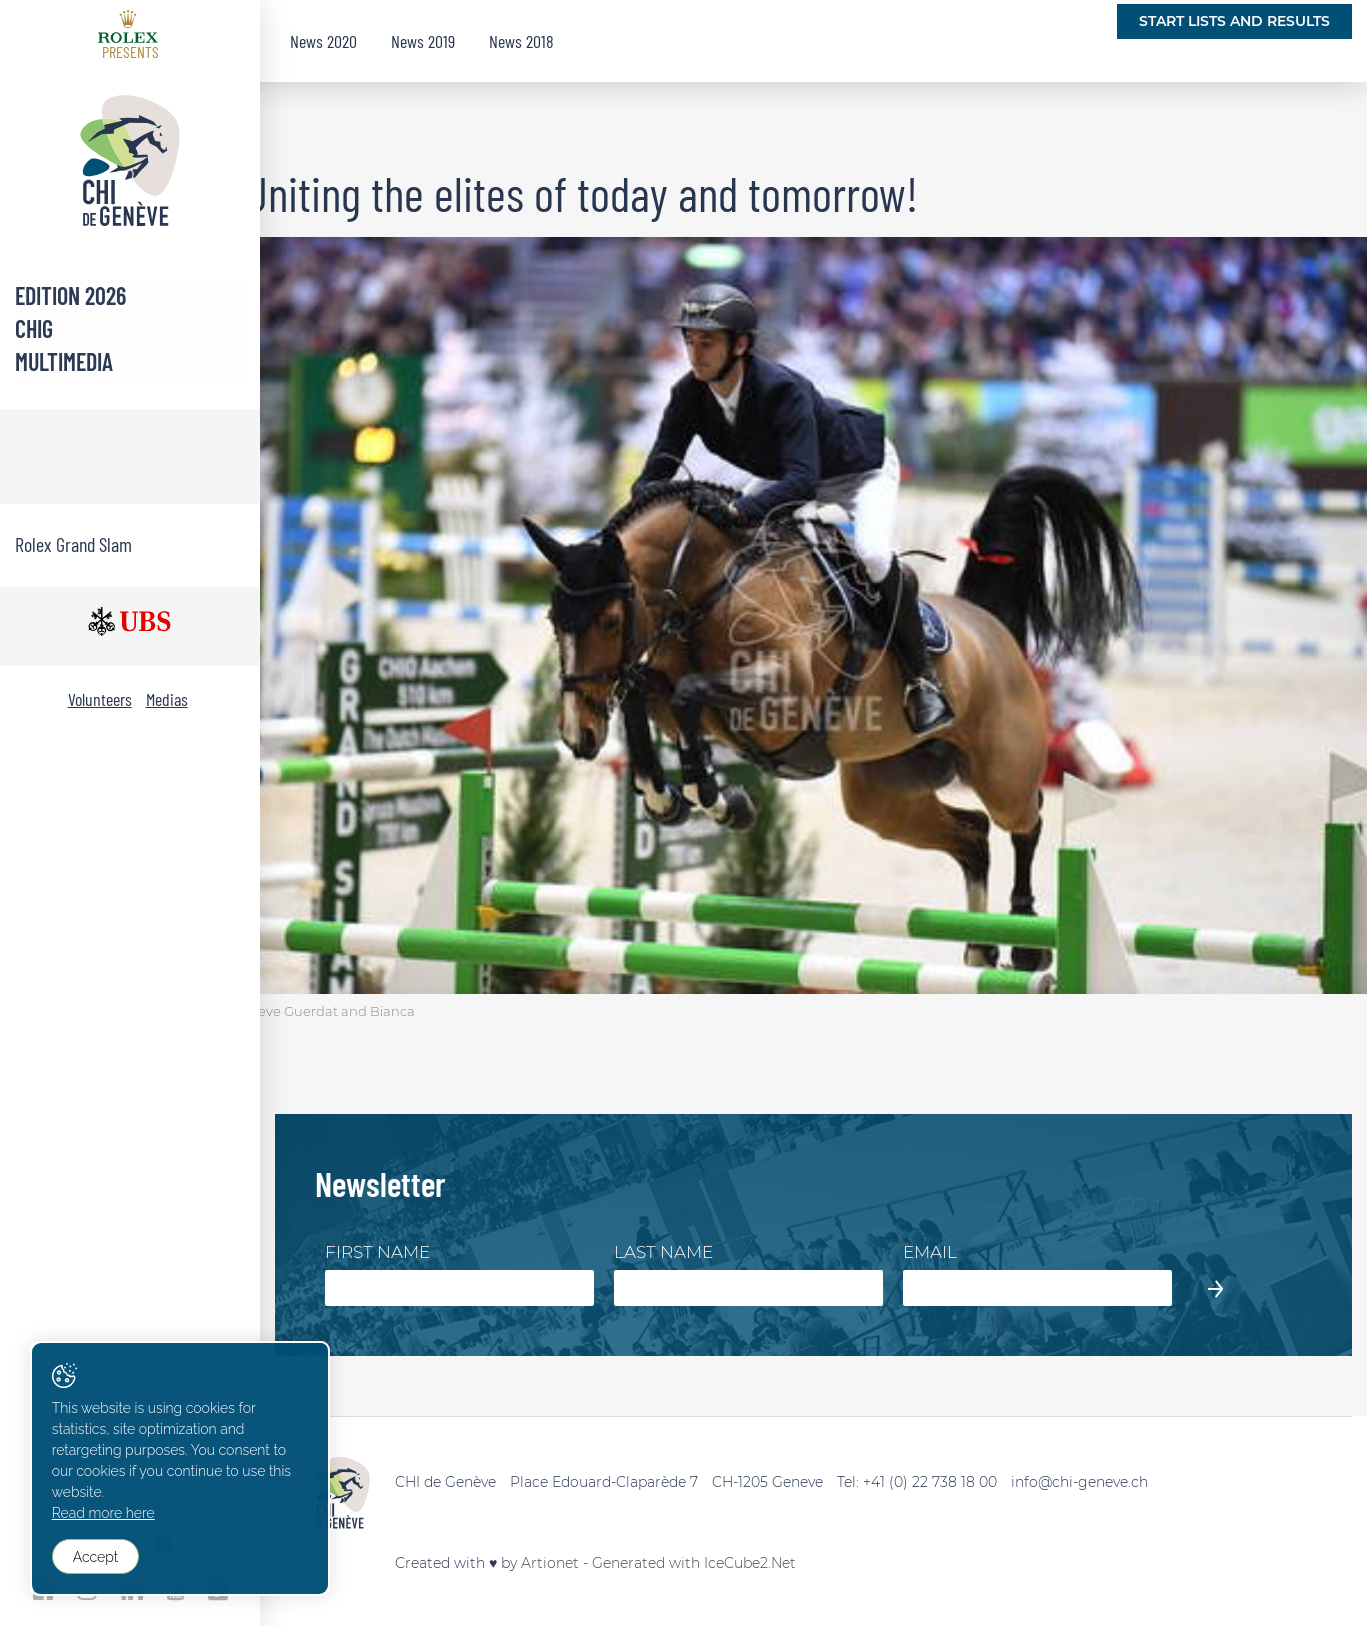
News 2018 (521, 41)
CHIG (34, 328)
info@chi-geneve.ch (1079, 1482)
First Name (377, 1252)
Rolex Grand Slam (73, 544)
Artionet (550, 1563)
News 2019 (423, 41)
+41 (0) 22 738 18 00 (930, 1482)
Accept (95, 1557)
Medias (167, 699)
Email (930, 1252)
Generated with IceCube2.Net (694, 1563)
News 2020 (323, 41)
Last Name (663, 1252)
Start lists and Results (1234, 21)
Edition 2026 (70, 295)
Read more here (103, 1514)
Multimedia (64, 361)
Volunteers (100, 699)
